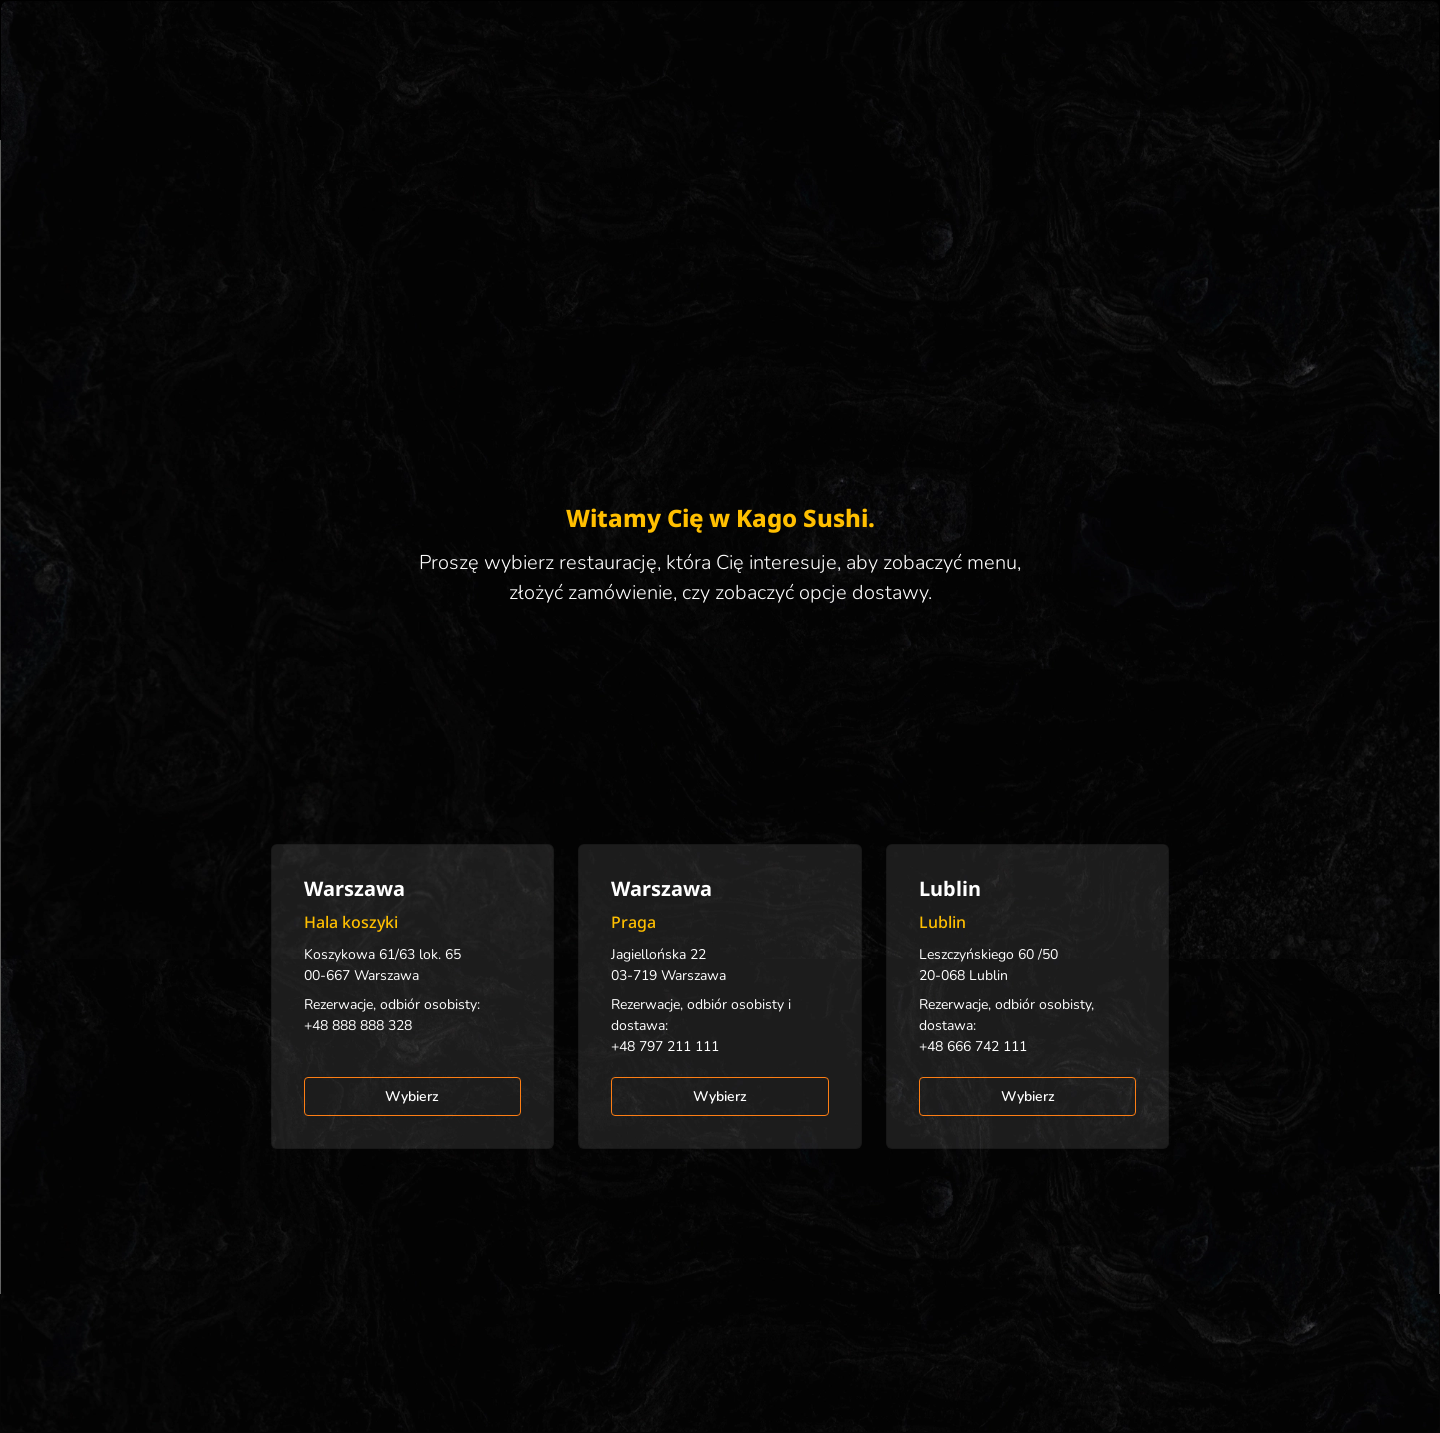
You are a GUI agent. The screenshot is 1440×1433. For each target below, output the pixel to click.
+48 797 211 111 (665, 1046)
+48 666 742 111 (973, 1046)
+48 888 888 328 (358, 1025)
